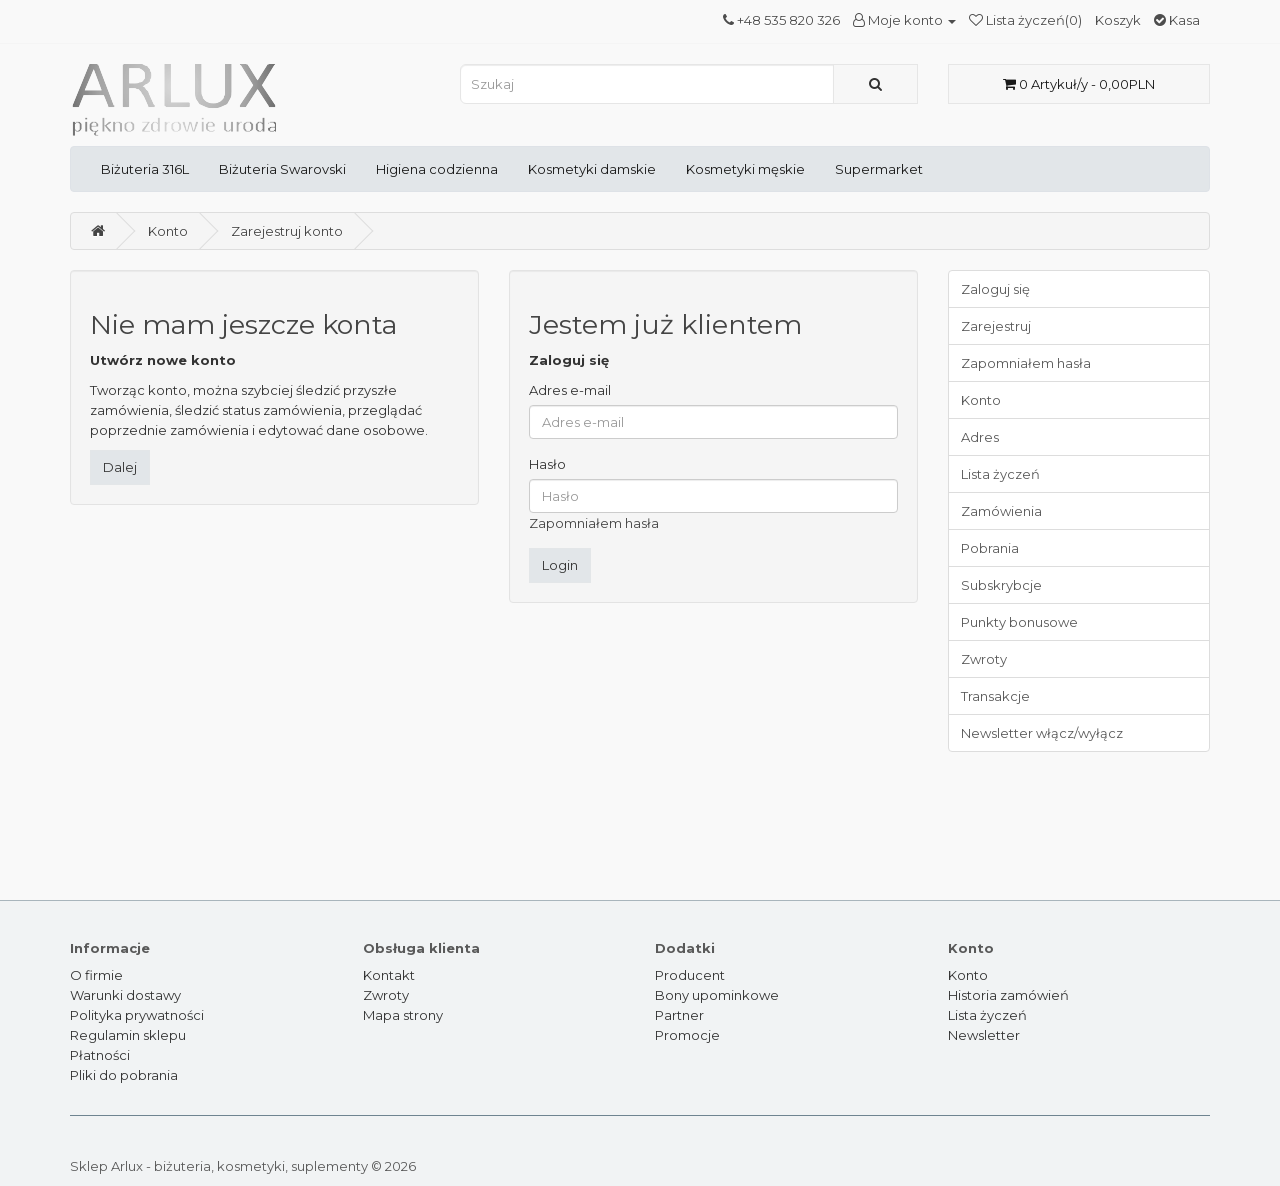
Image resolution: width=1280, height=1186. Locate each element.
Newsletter (984, 1035)
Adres (980, 437)
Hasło (547, 464)
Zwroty (984, 659)
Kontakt (389, 975)
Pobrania (990, 548)
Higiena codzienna (437, 169)
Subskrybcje (1001, 585)
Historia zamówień (1008, 995)
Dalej (120, 467)
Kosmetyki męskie (745, 169)
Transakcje (995, 696)
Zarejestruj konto (287, 231)
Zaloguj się (995, 289)
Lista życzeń (1000, 474)
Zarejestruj (996, 326)
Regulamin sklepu (128, 1035)
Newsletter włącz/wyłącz (1042, 733)
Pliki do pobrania (124, 1075)
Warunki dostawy (125, 995)
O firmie (96, 975)
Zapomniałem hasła (594, 523)
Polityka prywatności (137, 1015)
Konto (168, 231)
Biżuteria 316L (145, 169)
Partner (679, 1015)
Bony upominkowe (717, 995)
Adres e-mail (570, 390)
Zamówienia (1001, 511)
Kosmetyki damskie (592, 169)
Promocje (687, 1035)
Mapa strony (403, 1015)
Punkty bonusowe (1019, 622)
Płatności (100, 1055)
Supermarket (879, 169)
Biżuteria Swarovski (282, 169)
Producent (690, 975)
